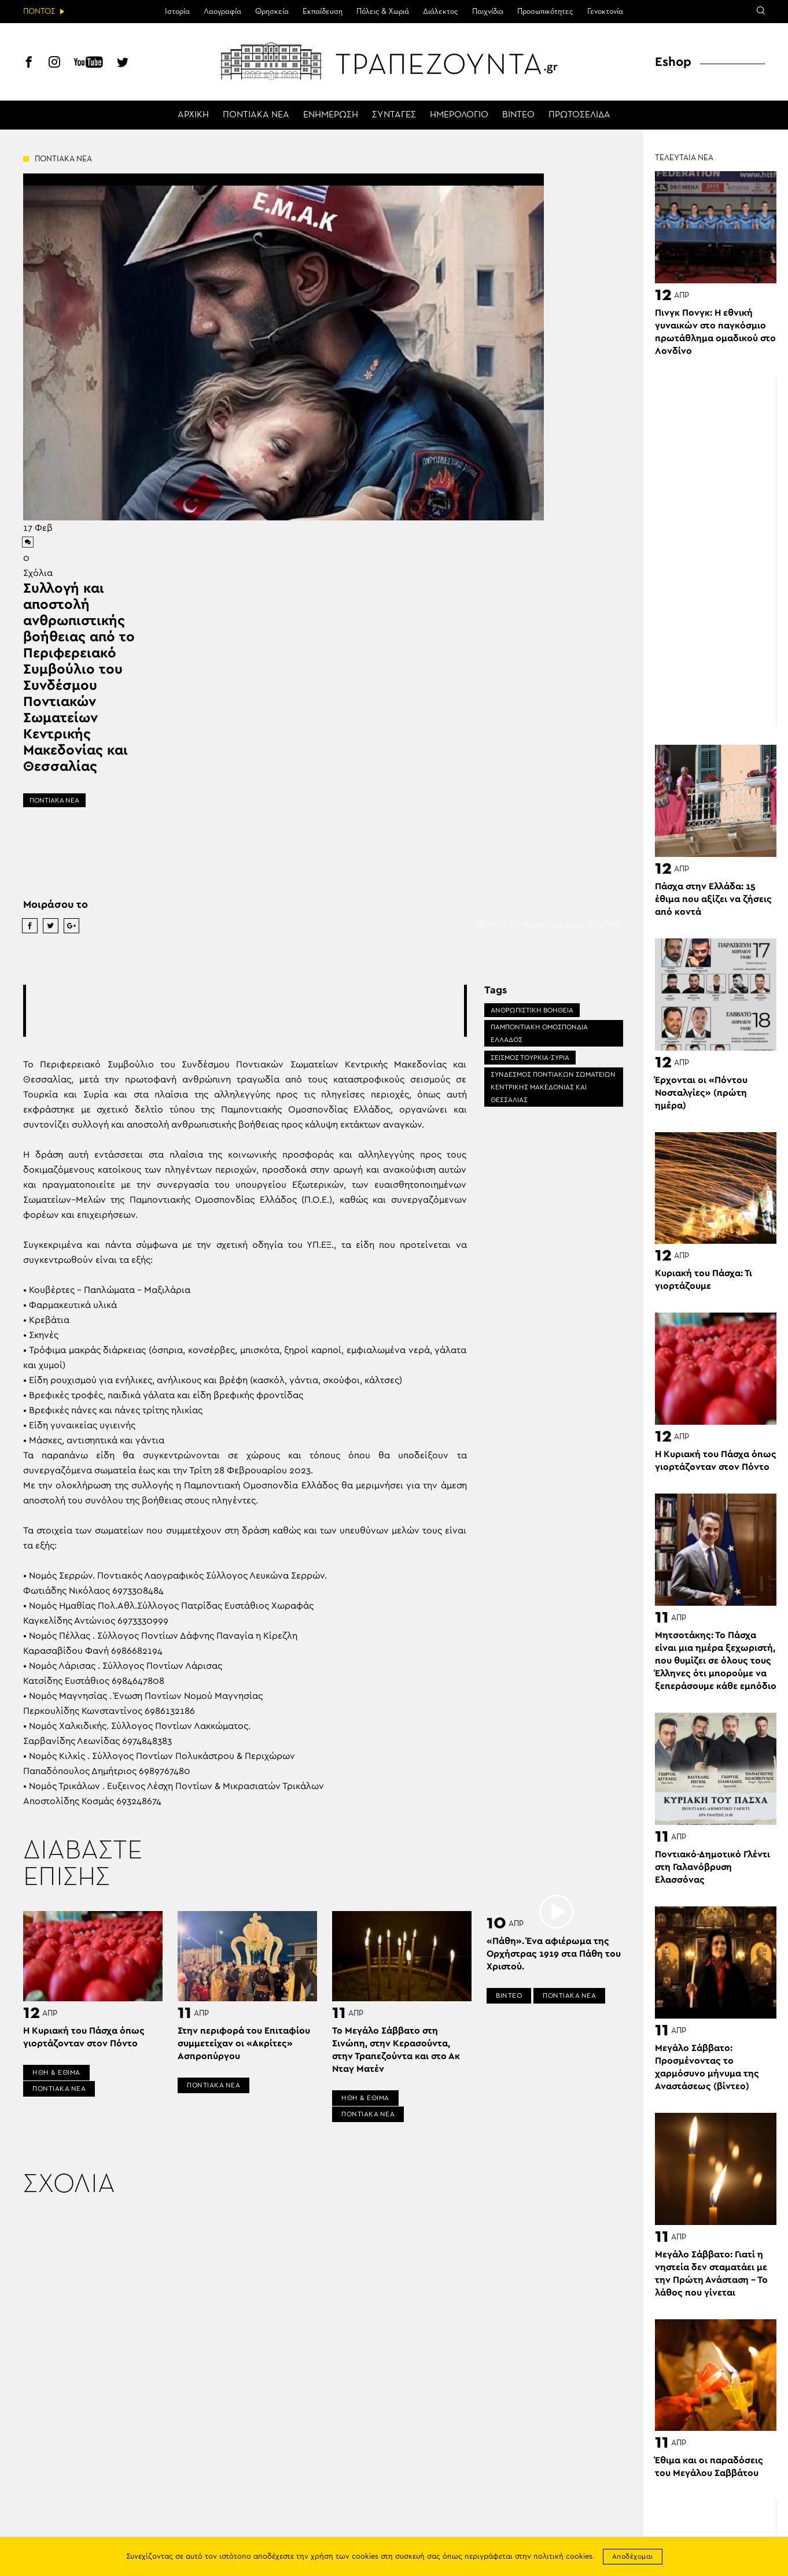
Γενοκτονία (605, 12)
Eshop (673, 62)
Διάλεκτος (440, 12)
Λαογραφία (222, 12)
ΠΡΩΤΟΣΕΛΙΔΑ (579, 115)
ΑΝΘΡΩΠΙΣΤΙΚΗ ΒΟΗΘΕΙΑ (532, 1010)
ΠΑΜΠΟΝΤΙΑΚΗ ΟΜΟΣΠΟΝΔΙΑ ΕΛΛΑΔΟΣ (539, 1033)
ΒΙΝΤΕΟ (518, 115)
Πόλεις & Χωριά (382, 12)
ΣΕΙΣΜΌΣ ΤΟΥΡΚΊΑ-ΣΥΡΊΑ (530, 1057)
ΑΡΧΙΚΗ (193, 115)
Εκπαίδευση (323, 12)
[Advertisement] (244, 1011)
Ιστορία (177, 12)
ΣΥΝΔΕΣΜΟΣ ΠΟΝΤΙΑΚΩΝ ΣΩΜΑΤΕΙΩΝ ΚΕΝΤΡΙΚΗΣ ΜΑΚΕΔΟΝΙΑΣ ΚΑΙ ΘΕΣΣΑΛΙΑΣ (553, 1087)
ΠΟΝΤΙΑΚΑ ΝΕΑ (256, 115)
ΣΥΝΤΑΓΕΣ (394, 115)
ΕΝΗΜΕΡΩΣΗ (330, 115)
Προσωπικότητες (545, 12)
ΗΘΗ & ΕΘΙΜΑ (56, 2072)
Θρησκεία (272, 12)
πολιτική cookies (562, 2556)
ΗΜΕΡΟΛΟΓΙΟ (459, 115)
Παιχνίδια (487, 12)
